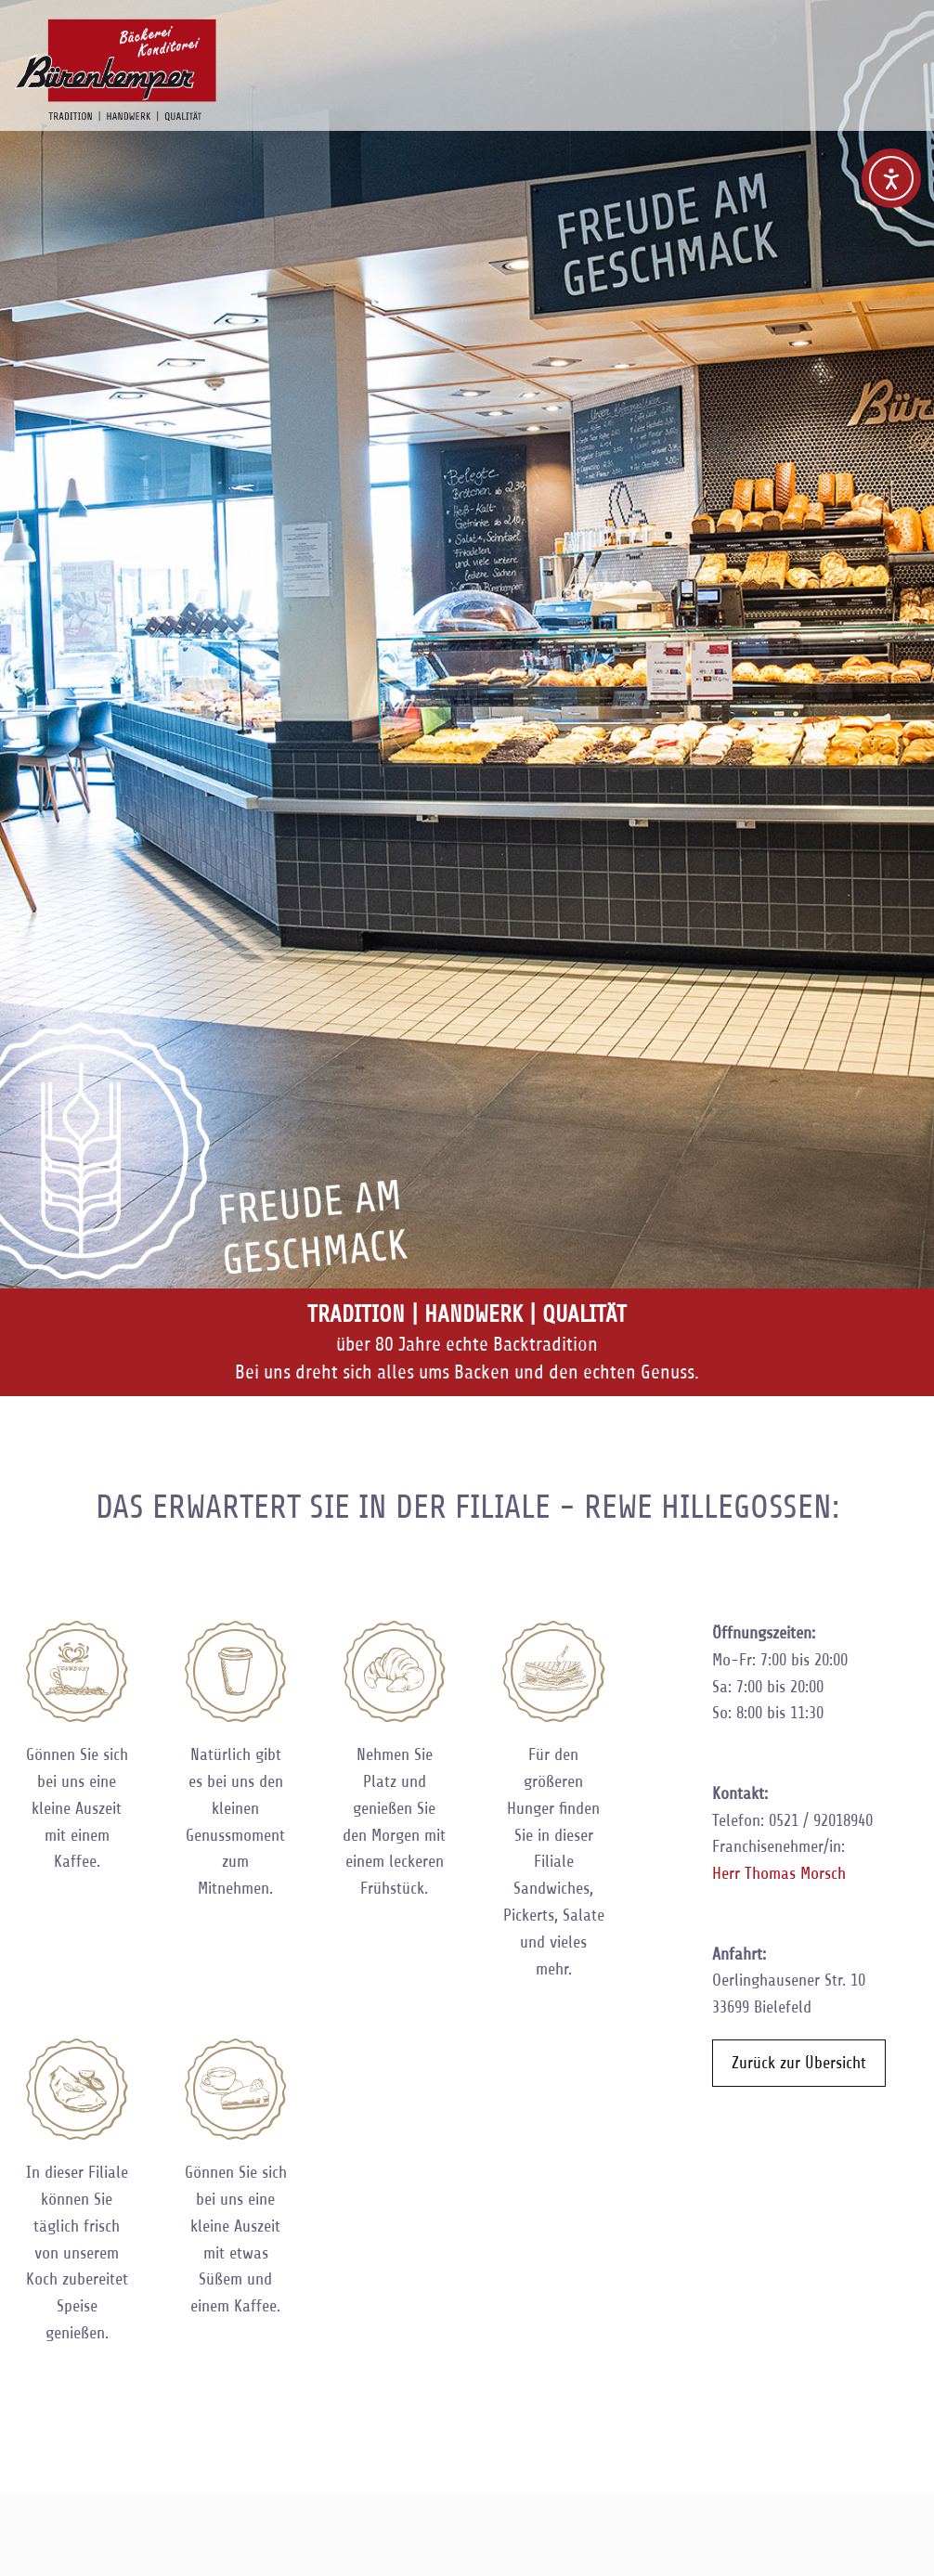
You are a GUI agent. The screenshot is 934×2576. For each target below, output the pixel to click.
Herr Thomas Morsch (779, 1873)
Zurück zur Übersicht (799, 2062)
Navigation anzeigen (899, 42)
